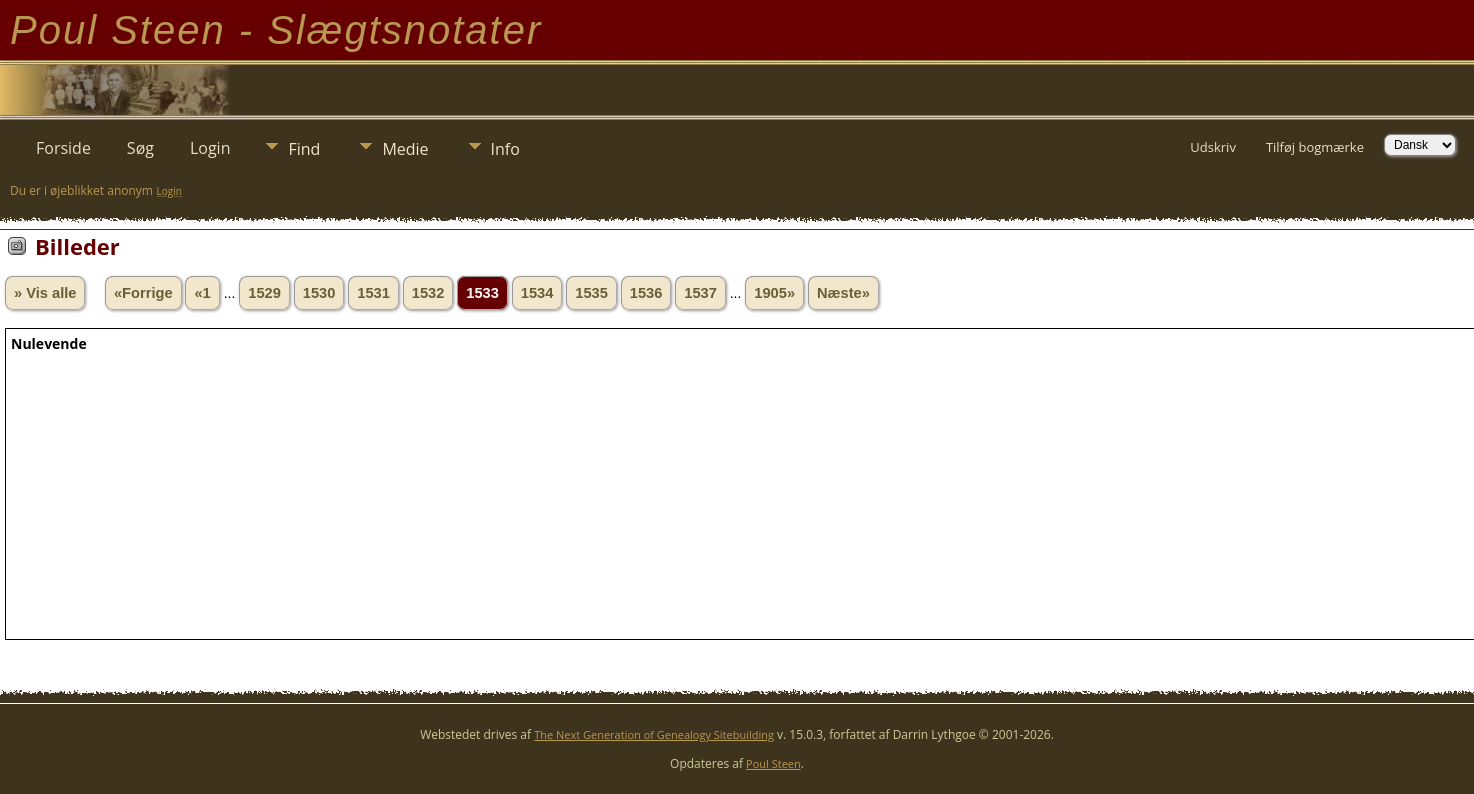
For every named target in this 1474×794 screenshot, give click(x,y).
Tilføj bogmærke (1315, 147)
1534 (537, 293)
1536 (646, 293)
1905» (774, 293)
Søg (140, 148)
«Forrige (143, 293)
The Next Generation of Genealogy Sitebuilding (654, 734)
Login (210, 148)
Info (505, 149)
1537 (700, 293)
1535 (591, 293)
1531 (373, 293)
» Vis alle (45, 293)
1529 (264, 293)
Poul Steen (773, 763)
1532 (428, 293)
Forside (63, 148)
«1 (202, 293)
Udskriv (1213, 147)
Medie (405, 149)
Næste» (843, 293)
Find (304, 149)
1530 (319, 293)
